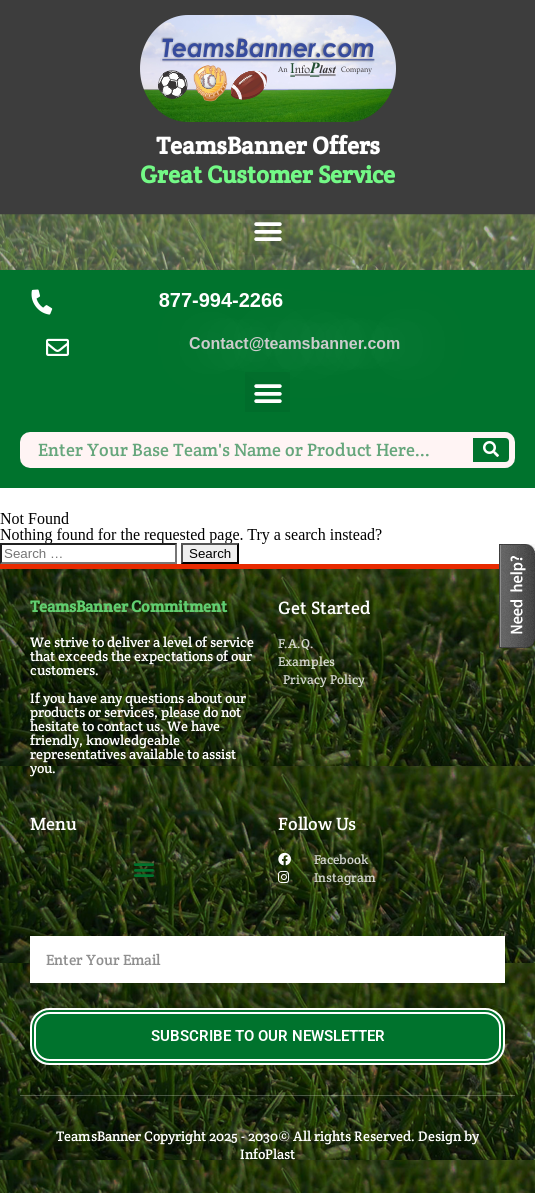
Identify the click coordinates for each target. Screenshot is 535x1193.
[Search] (491, 450)
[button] (267, 232)
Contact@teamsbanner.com (294, 343)
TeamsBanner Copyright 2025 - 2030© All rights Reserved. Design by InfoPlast (267, 1145)
